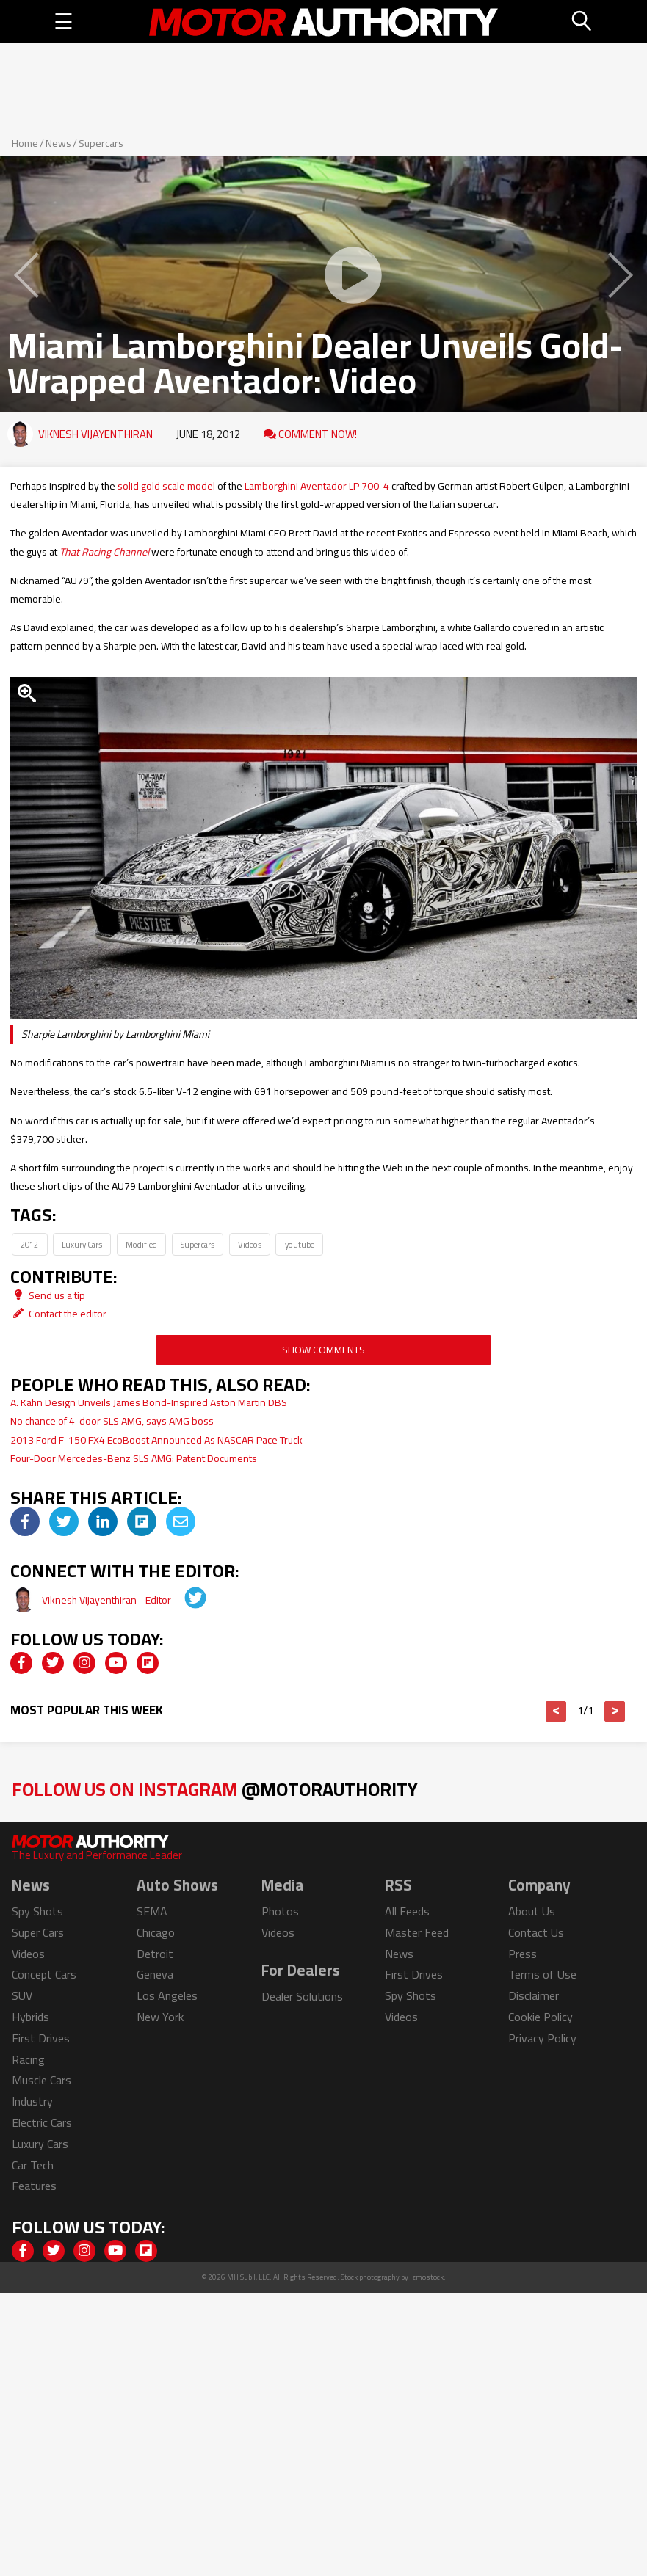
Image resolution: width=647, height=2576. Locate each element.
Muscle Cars (41, 2080)
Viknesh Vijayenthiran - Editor (107, 1599)
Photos (280, 1911)
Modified (141, 1244)
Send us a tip (47, 1295)
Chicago (156, 1932)
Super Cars (38, 1932)
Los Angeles (167, 1995)
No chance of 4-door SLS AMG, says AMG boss (112, 1420)
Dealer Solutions (302, 1996)
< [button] (556, 1711)
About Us (531, 1911)
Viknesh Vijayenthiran (95, 434)
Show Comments (323, 1349)
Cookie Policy (540, 2017)
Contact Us (536, 1932)
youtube (299, 1244)
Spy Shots (37, 1911)
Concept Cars (44, 1974)
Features (34, 2186)
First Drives (41, 2038)
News (58, 143)
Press (522, 1954)
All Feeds (407, 1911)
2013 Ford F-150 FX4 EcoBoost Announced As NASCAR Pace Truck (156, 1439)
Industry (32, 2101)
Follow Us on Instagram (215, 1789)
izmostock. (428, 2277)
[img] (25, 1521)
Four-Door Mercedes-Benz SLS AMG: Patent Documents (133, 1458)
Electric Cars (42, 2122)
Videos (249, 1244)
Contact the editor (58, 1313)
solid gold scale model (166, 485)
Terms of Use (542, 1974)
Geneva (155, 1974)
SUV (22, 1995)
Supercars (101, 143)
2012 (29, 1244)
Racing (28, 2059)
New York (160, 2017)
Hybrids (30, 2017)
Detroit (155, 1954)
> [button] (615, 1711)
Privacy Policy (542, 2038)
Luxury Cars (82, 1244)
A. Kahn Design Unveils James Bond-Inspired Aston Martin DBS (148, 1402)
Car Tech (33, 2165)
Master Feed (417, 1932)
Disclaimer (533, 1995)
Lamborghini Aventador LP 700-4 (317, 485)
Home (25, 143)
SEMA (152, 1911)
